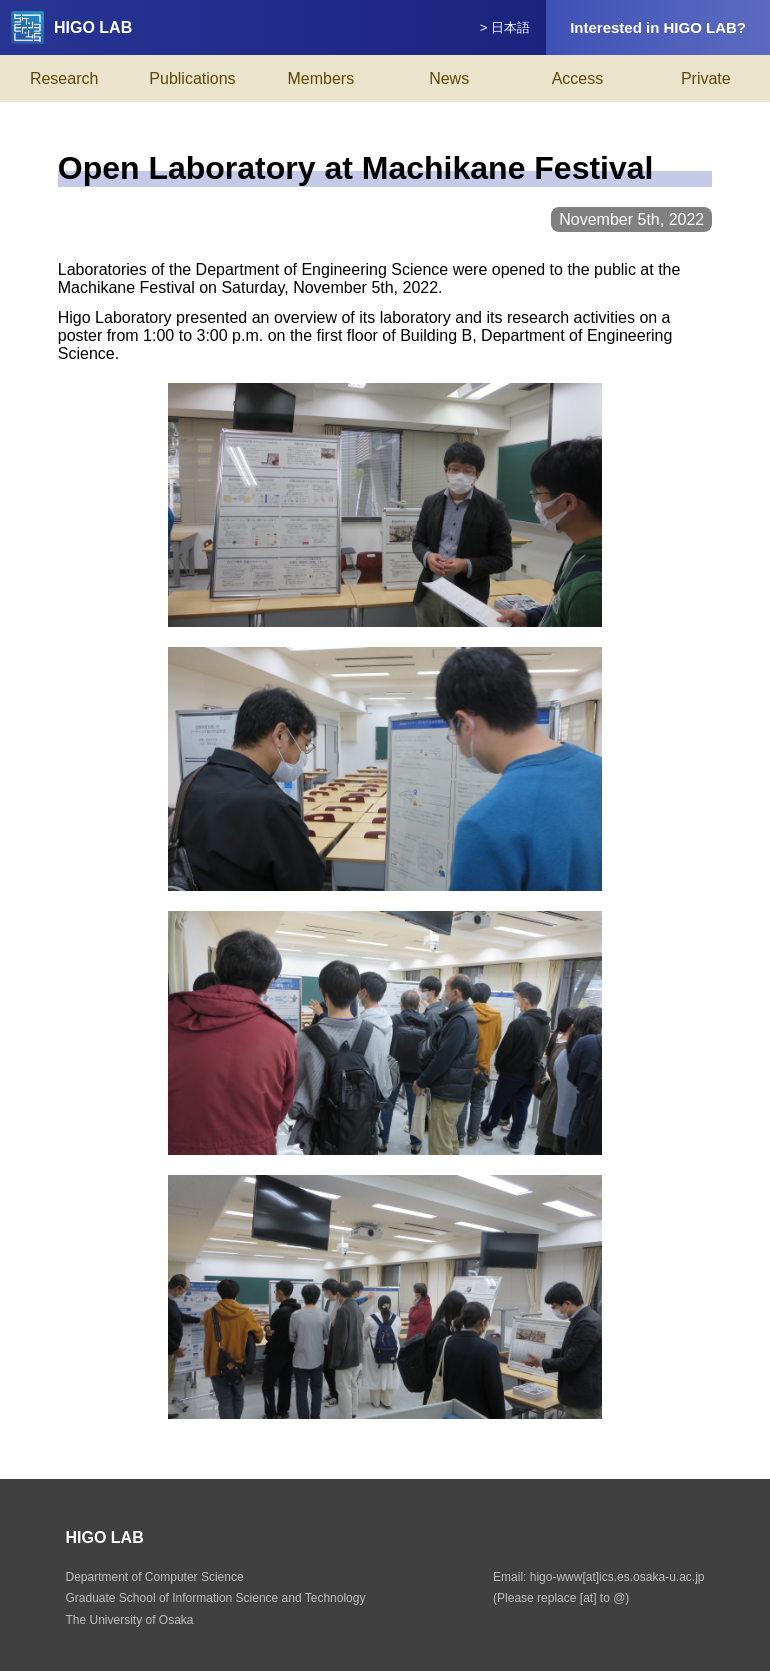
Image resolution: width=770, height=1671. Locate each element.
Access (578, 78)
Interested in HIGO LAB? (658, 27)
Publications (192, 78)
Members (320, 78)
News (449, 78)
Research (64, 78)
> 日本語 (505, 27)
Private (706, 78)
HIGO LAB (71, 27)
